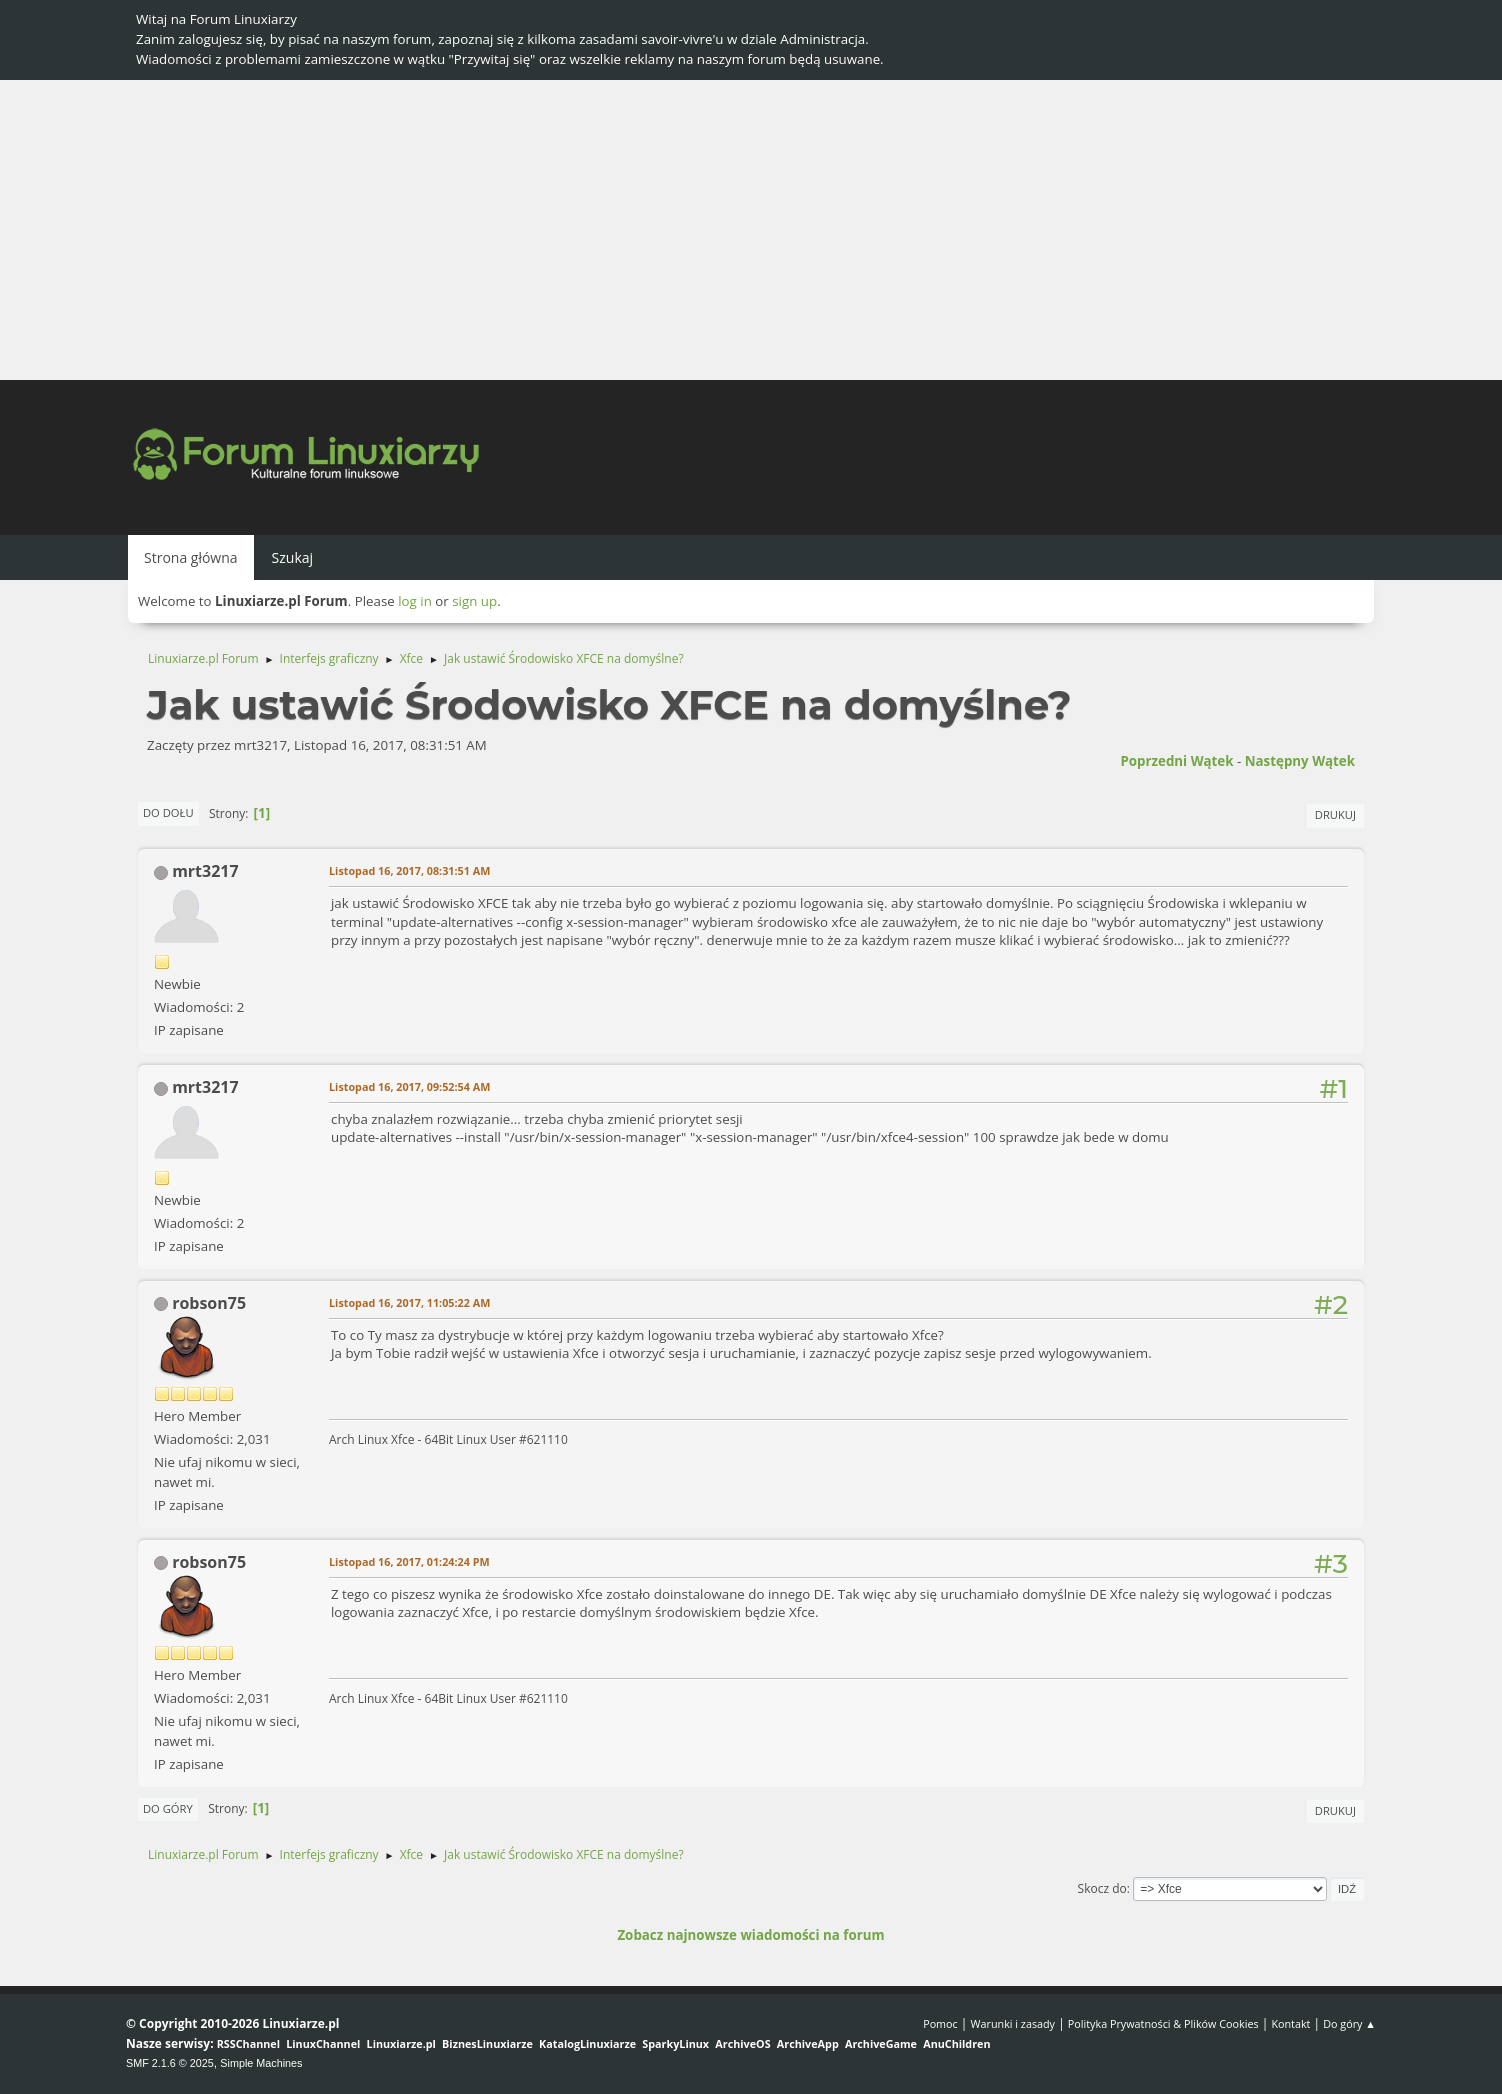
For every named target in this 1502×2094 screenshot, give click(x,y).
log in (415, 601)
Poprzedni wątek (1176, 761)
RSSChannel (248, 2043)
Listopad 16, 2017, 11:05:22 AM (409, 1302)
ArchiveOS (742, 2043)
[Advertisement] (751, 230)
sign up (474, 601)
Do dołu (168, 812)
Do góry (168, 1808)
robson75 (209, 1303)
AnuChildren (956, 2043)
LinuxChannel (323, 2043)
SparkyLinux (675, 2043)
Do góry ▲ (1349, 2023)
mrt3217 (205, 871)
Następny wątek (1300, 761)
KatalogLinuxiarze (587, 2043)
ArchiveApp (808, 2043)
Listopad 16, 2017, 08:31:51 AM (409, 870)
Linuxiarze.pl (401, 2043)
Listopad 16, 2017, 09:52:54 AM (409, 1086)
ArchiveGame (881, 2043)
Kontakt (1290, 2023)
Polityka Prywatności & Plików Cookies (1163, 2023)
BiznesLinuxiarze (487, 2043)
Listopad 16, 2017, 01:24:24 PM (409, 1561)
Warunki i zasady (1013, 2023)
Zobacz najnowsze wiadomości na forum (750, 1935)
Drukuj (1335, 814)
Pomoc (940, 2023)
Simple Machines (261, 2063)
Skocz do (1102, 1888)
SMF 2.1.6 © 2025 (170, 2063)
